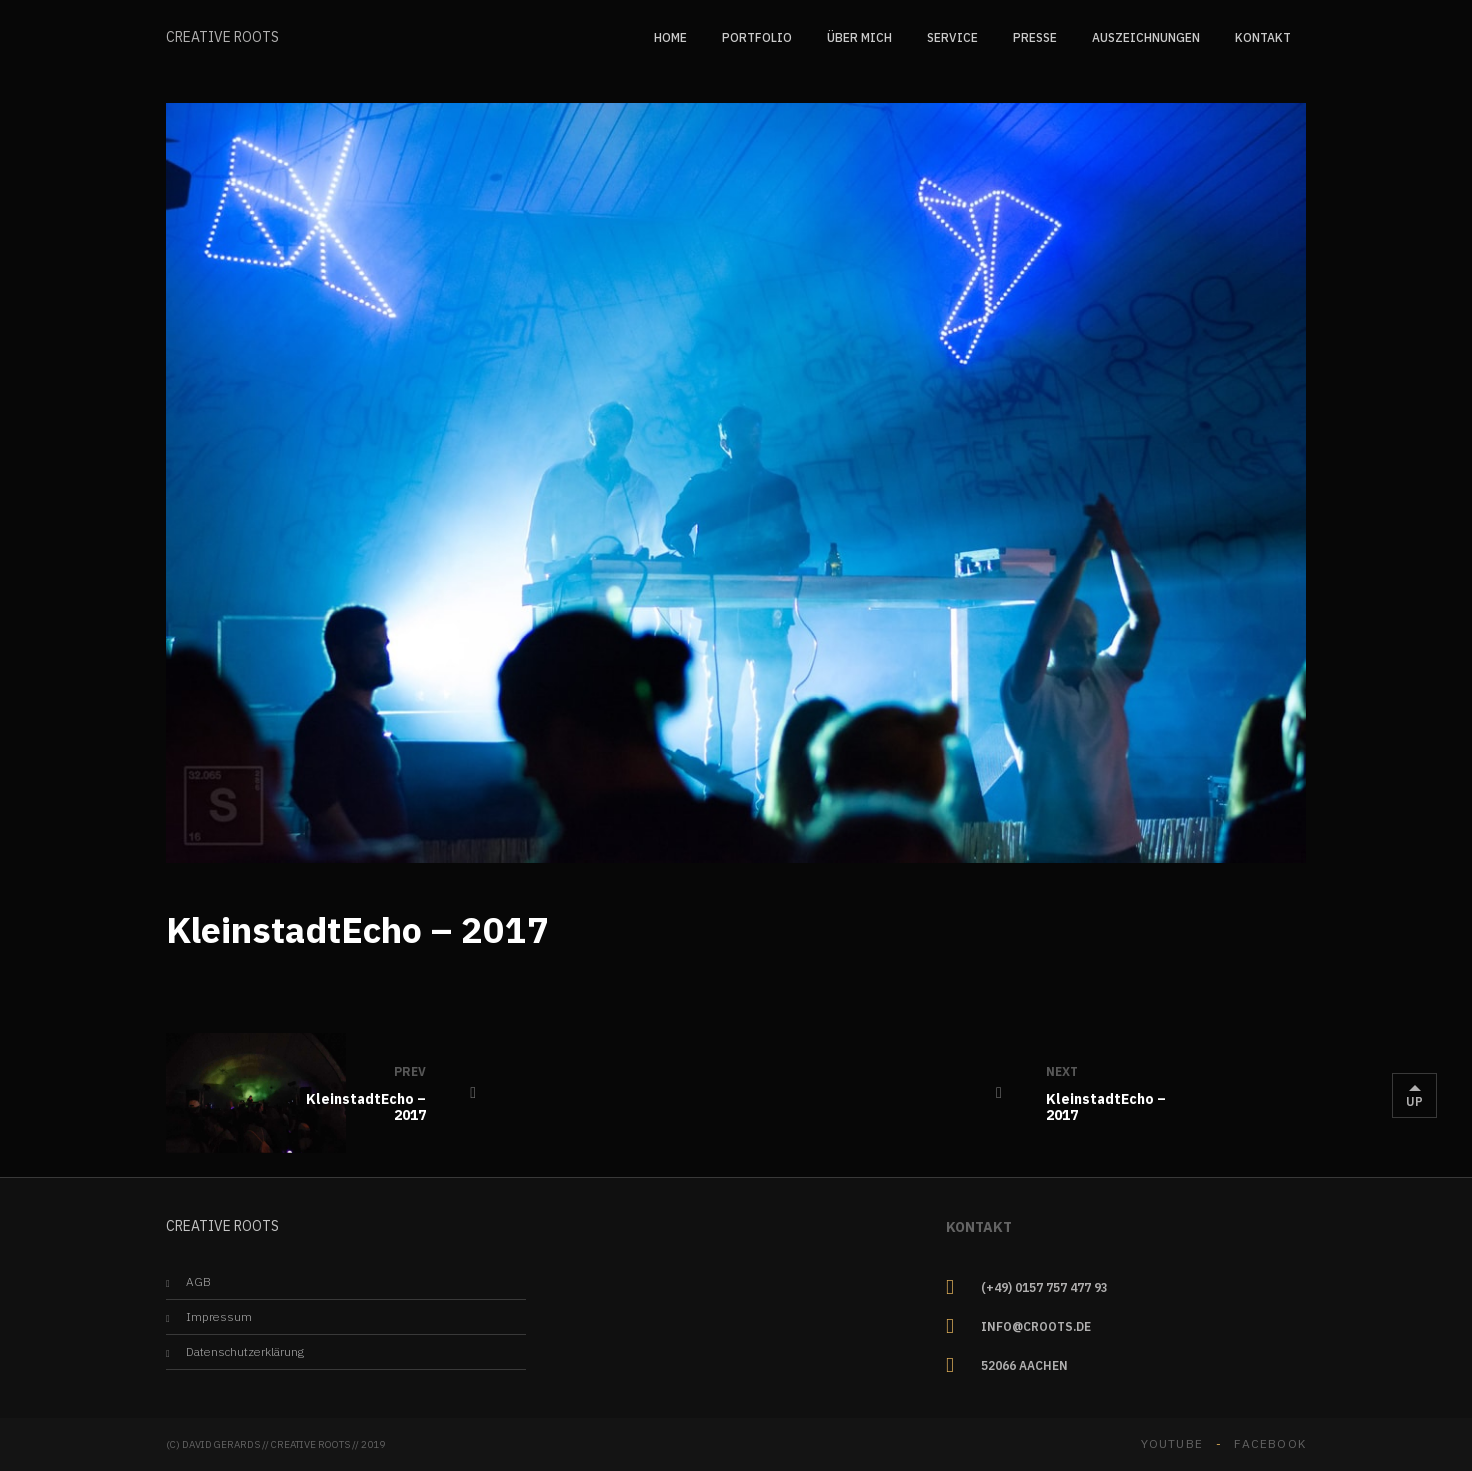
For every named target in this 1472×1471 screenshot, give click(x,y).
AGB (198, 1281)
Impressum (219, 1316)
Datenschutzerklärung (245, 1351)
